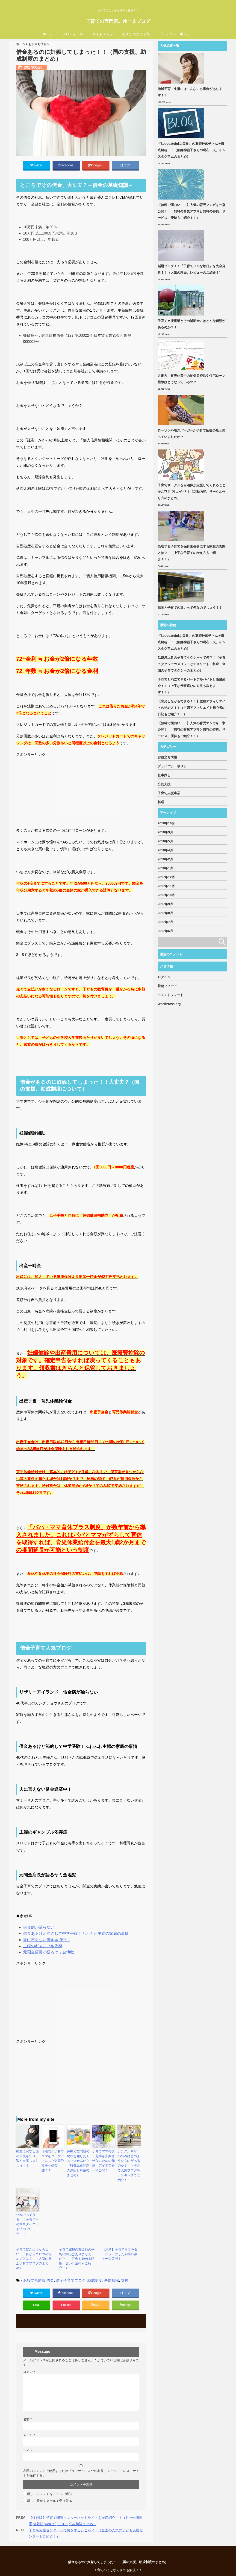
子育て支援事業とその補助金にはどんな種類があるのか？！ (191, 324)
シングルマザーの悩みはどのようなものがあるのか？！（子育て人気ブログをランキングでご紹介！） (129, 2162)
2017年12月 (166, 877)
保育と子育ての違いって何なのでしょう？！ (190, 607)
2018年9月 (165, 832)
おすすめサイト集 (136, 34)
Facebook (66, 165)
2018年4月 (165, 850)
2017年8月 (165, 913)
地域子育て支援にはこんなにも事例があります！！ (190, 92)
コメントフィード (170, 995)
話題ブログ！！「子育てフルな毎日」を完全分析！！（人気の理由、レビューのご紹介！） (191, 269)
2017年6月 (165, 931)
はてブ (125, 165)
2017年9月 (165, 904)
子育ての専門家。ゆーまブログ (118, 20)
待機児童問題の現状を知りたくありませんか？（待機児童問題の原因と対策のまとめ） (78, 2160)
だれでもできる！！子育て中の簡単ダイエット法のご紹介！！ (27, 2212)
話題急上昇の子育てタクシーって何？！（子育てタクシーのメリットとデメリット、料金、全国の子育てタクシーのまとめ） (191, 664)
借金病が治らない (38, 1928)
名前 (27, 2404)
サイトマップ (102, 34)
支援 (124, 2265)
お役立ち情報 (34, 2265)
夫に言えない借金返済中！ (45, 1940)
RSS (96, 2289)
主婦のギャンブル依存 (41, 1946)
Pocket (66, 2289)
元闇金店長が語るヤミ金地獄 (47, 1953)
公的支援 (164, 784)
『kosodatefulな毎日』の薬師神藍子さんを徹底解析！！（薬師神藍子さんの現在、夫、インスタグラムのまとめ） (191, 150)
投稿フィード (167, 986)
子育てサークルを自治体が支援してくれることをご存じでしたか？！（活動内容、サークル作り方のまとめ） (191, 491)
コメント (29, 2357)
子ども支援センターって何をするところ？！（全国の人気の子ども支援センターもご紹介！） (86, 2518)
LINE (37, 2289)
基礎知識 (111, 2265)
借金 (50, 2265)
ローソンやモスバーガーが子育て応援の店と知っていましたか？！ (191, 434)
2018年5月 (165, 841)
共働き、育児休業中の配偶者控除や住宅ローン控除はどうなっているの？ (191, 379)
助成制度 (94, 2265)
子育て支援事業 (169, 793)
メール (29, 2420)
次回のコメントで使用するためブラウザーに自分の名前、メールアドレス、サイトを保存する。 (81, 2458)
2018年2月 (165, 859)
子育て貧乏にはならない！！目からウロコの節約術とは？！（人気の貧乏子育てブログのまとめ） (34, 2243)
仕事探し (164, 775)
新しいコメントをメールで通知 (49, 2479)
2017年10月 (166, 895)
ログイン (164, 977)
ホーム (48, 34)
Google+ (96, 165)
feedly (125, 2289)
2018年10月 (166, 823)
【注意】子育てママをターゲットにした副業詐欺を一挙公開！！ (52, 2157)
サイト (28, 2436)
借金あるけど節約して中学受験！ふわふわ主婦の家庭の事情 (73, 1934)
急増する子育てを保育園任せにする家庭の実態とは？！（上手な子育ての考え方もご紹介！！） (191, 553)
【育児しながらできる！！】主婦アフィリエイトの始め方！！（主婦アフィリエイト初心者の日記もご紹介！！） (191, 707)
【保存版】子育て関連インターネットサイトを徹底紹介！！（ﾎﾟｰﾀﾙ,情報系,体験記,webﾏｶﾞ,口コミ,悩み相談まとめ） (86, 2506)
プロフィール (72, 34)
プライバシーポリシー (176, 34)
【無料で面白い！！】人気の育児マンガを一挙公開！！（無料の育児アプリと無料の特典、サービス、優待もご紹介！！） (191, 211)
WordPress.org (169, 1004)
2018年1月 (165, 868)
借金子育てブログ (71, 2265)
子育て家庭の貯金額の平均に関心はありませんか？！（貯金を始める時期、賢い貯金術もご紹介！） (76, 2243)
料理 (161, 802)
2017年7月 (165, 922)
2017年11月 (166, 886)
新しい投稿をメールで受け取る (49, 2486)
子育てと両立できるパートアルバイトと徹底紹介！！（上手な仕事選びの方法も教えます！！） (191, 686)
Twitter (36, 165)
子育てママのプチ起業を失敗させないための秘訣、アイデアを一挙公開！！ (103, 2160)
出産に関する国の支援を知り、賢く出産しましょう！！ (27, 2157)
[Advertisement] (81, 791)
